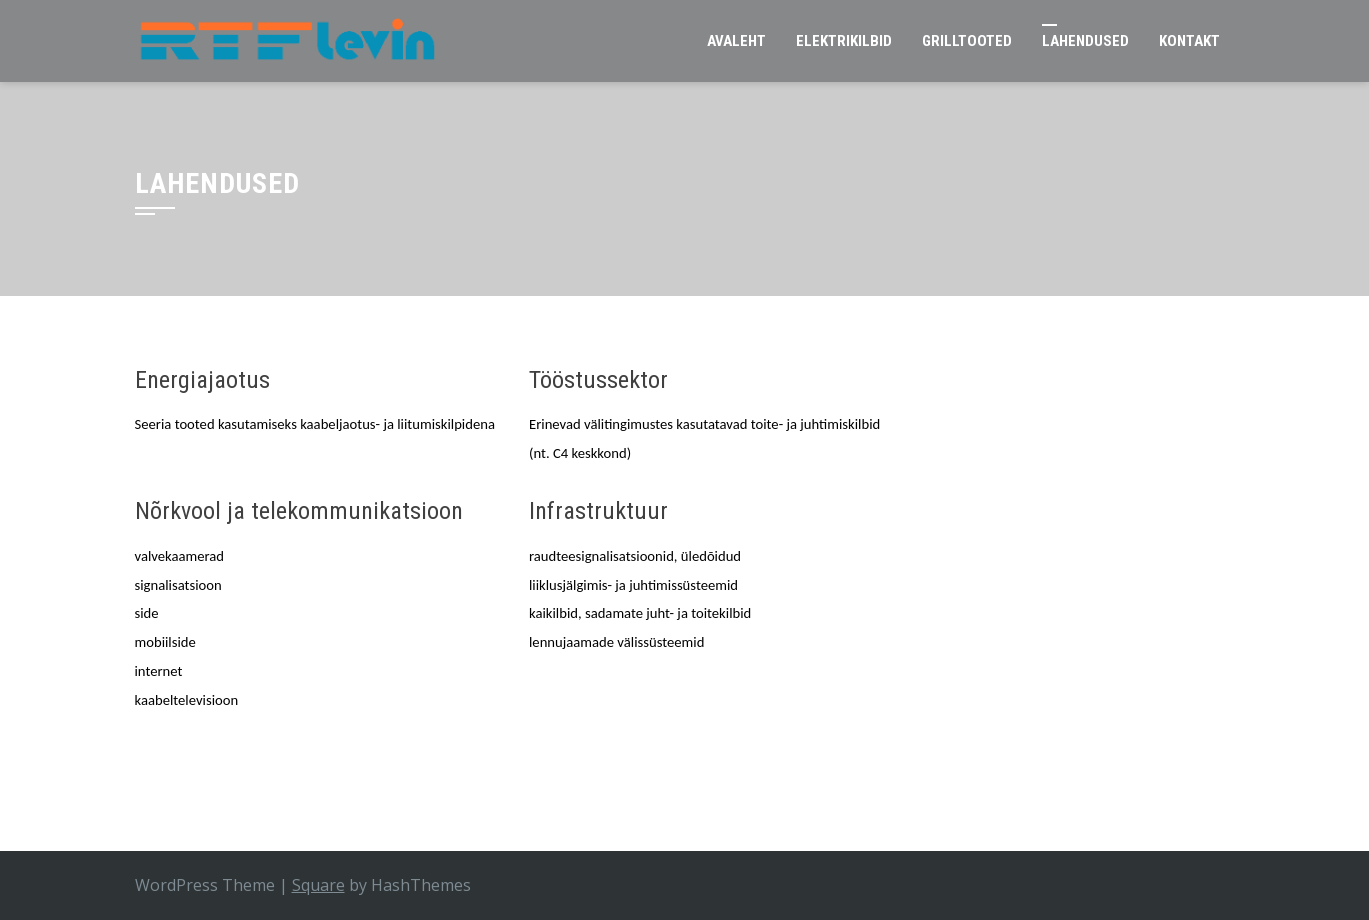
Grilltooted (967, 41)
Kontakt (1189, 41)
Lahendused (1085, 41)
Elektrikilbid (844, 41)
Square (318, 885)
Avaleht (736, 41)
